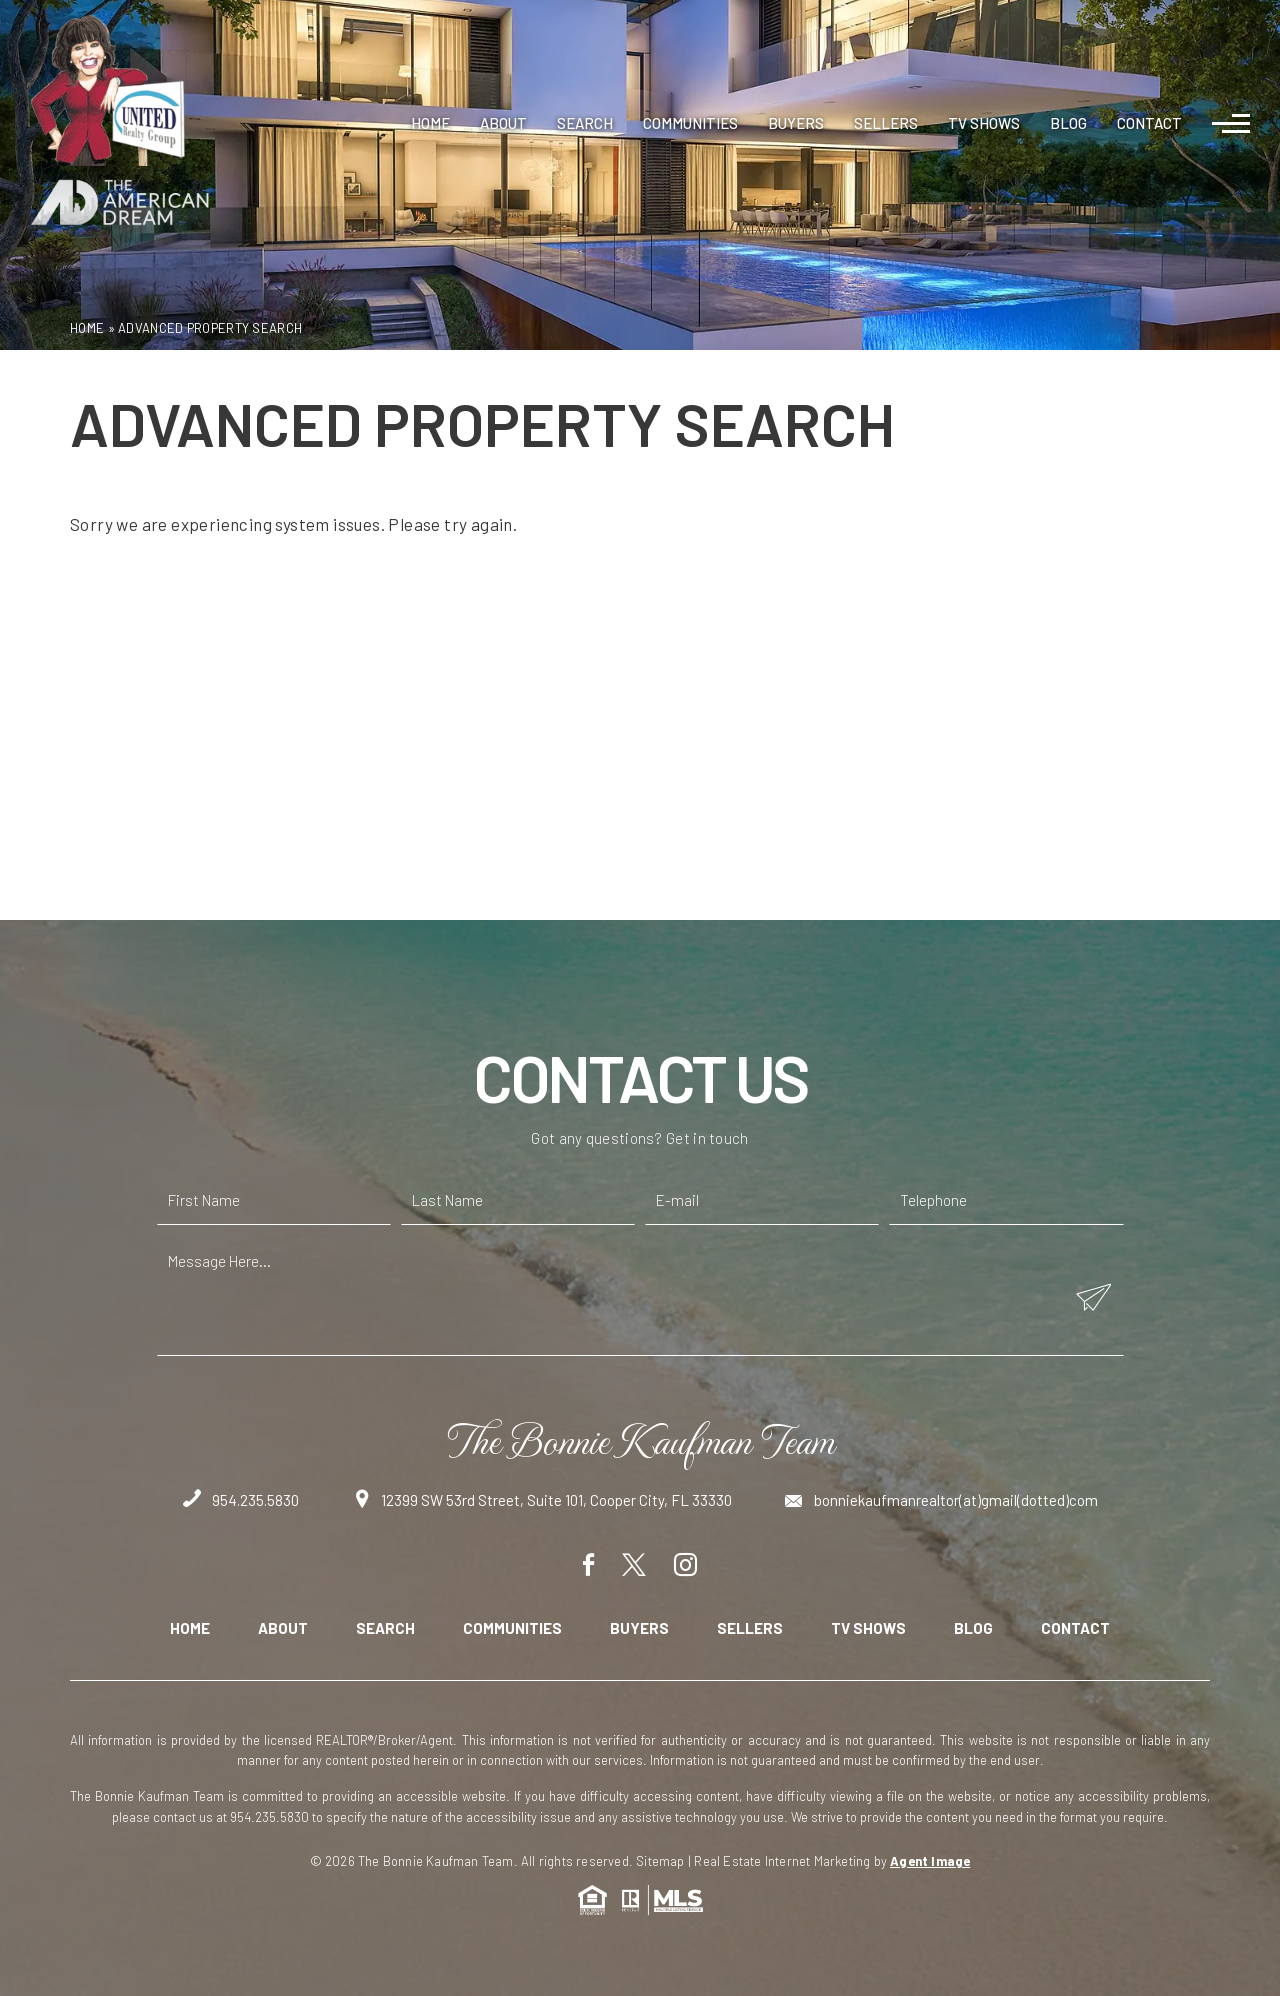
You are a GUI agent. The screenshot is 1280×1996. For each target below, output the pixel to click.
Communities (690, 123)
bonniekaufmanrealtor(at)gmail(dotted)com (941, 1500)
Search (585, 123)
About (503, 123)
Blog (1068, 123)
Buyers (796, 123)
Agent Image (930, 1861)
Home (430, 123)
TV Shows (984, 123)
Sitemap (660, 1861)
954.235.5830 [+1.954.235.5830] (241, 1500)
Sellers (886, 123)
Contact (1149, 123)
